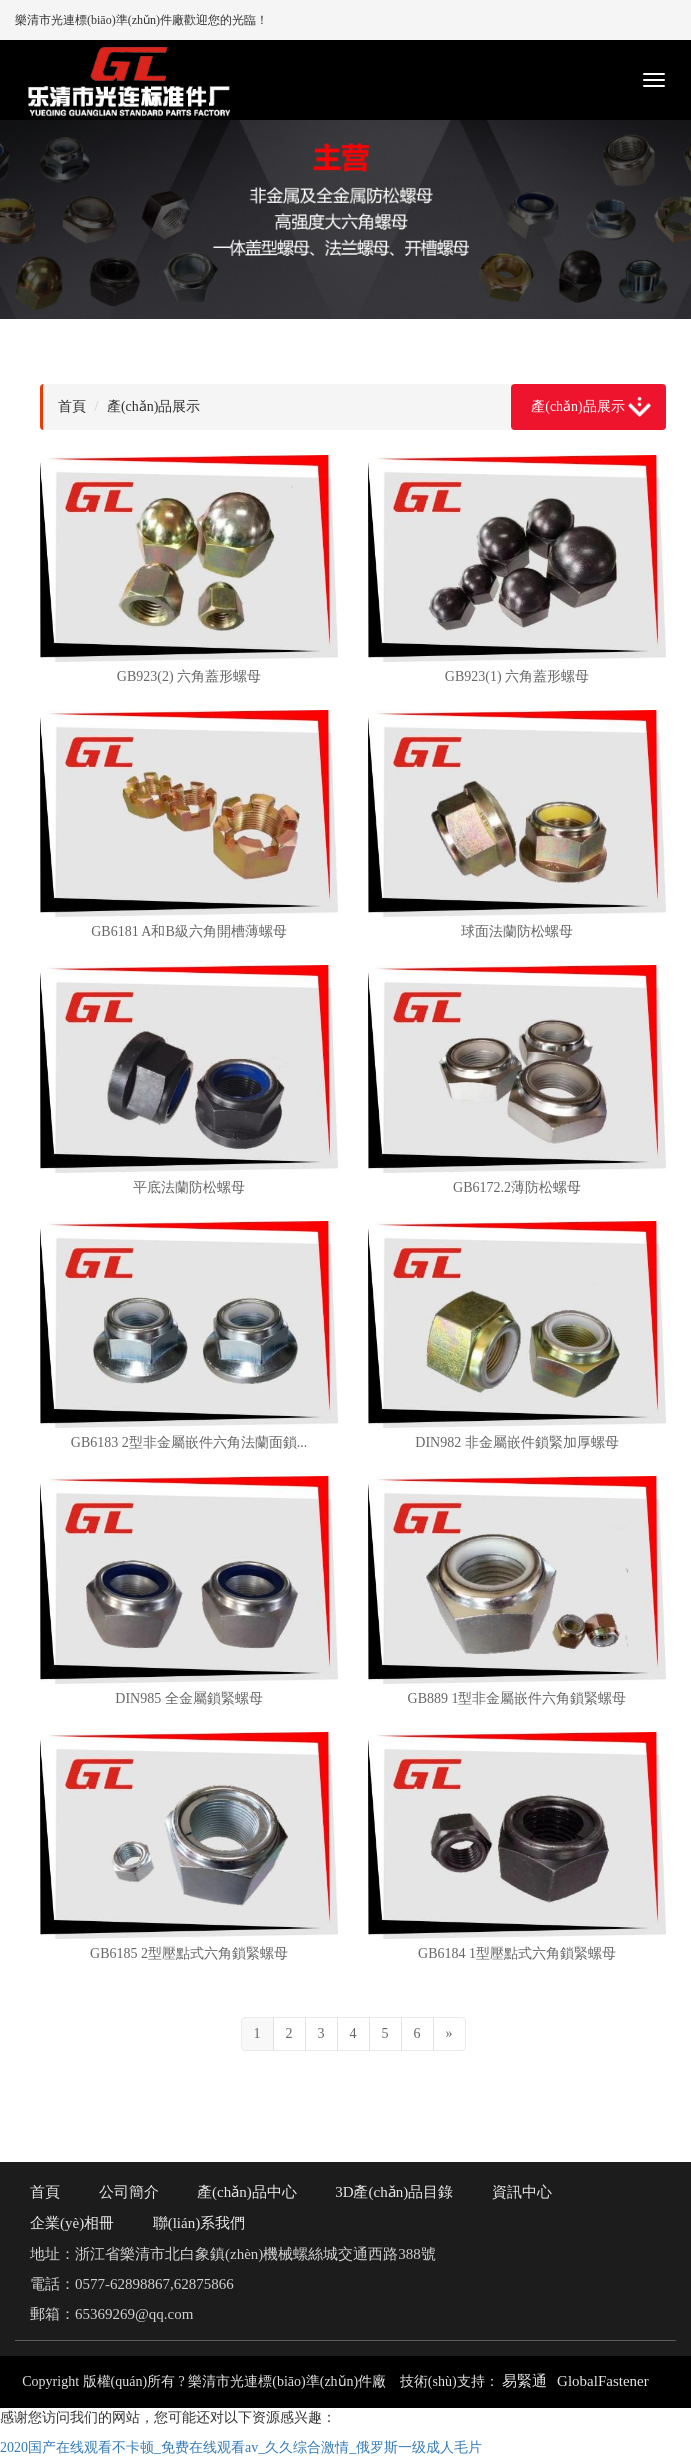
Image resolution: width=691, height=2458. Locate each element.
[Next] (449, 2034)
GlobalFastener (603, 2381)
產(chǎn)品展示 (578, 406)
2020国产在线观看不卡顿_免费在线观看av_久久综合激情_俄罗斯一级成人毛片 (241, 2447)
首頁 (72, 406)
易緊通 (524, 2381)
